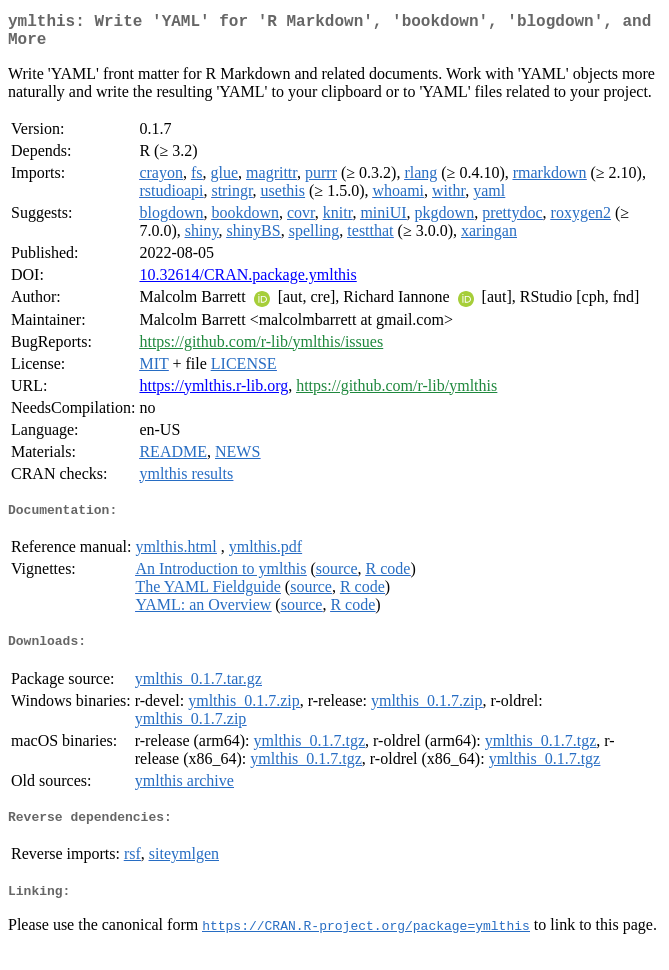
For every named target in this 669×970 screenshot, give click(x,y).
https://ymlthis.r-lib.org (213, 393)
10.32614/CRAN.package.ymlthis (247, 282)
